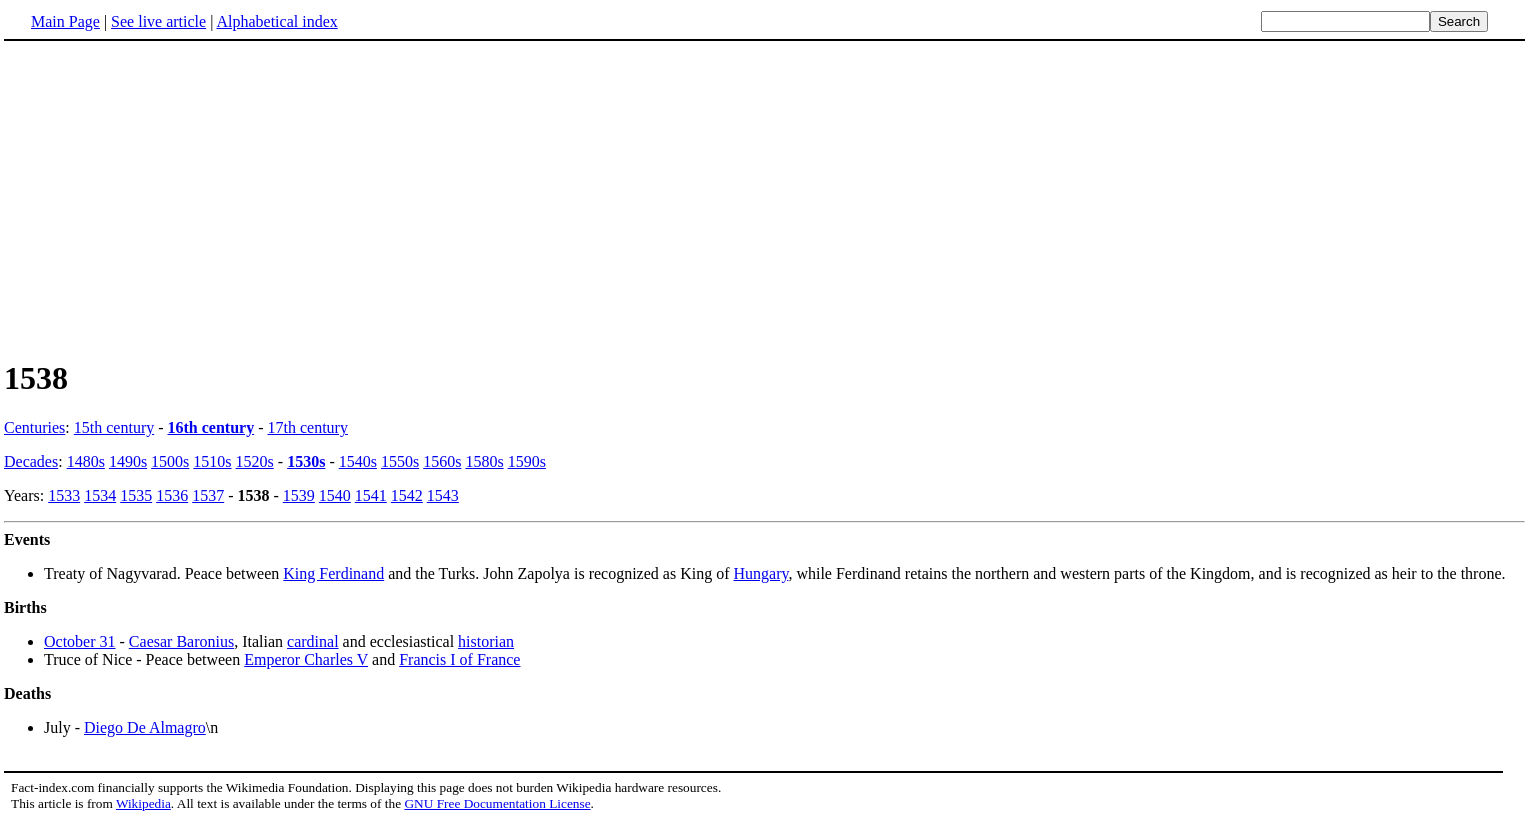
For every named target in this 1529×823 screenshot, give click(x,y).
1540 (335, 495)
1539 (299, 495)
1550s (400, 461)
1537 (208, 495)
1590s (527, 461)
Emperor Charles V (306, 659)
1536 (172, 495)
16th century (211, 427)
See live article (158, 21)
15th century (114, 427)
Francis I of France (459, 659)
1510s (212, 461)
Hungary (760, 573)
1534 (100, 495)
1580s (484, 461)
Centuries (34, 427)
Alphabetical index (276, 21)
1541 (371, 495)
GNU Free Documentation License (497, 803)
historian (486, 641)
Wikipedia (143, 803)
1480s (86, 461)
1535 (136, 495)
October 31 (80, 641)
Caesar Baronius (181, 641)
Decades (31, 461)
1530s (306, 461)
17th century (308, 427)
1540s (358, 461)
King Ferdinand (333, 573)
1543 (443, 495)
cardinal (313, 641)
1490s (128, 461)
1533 (64, 495)
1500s (170, 461)
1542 (407, 495)
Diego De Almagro (145, 727)
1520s (255, 461)
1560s (442, 461)
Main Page (65, 21)
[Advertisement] (765, 199)
